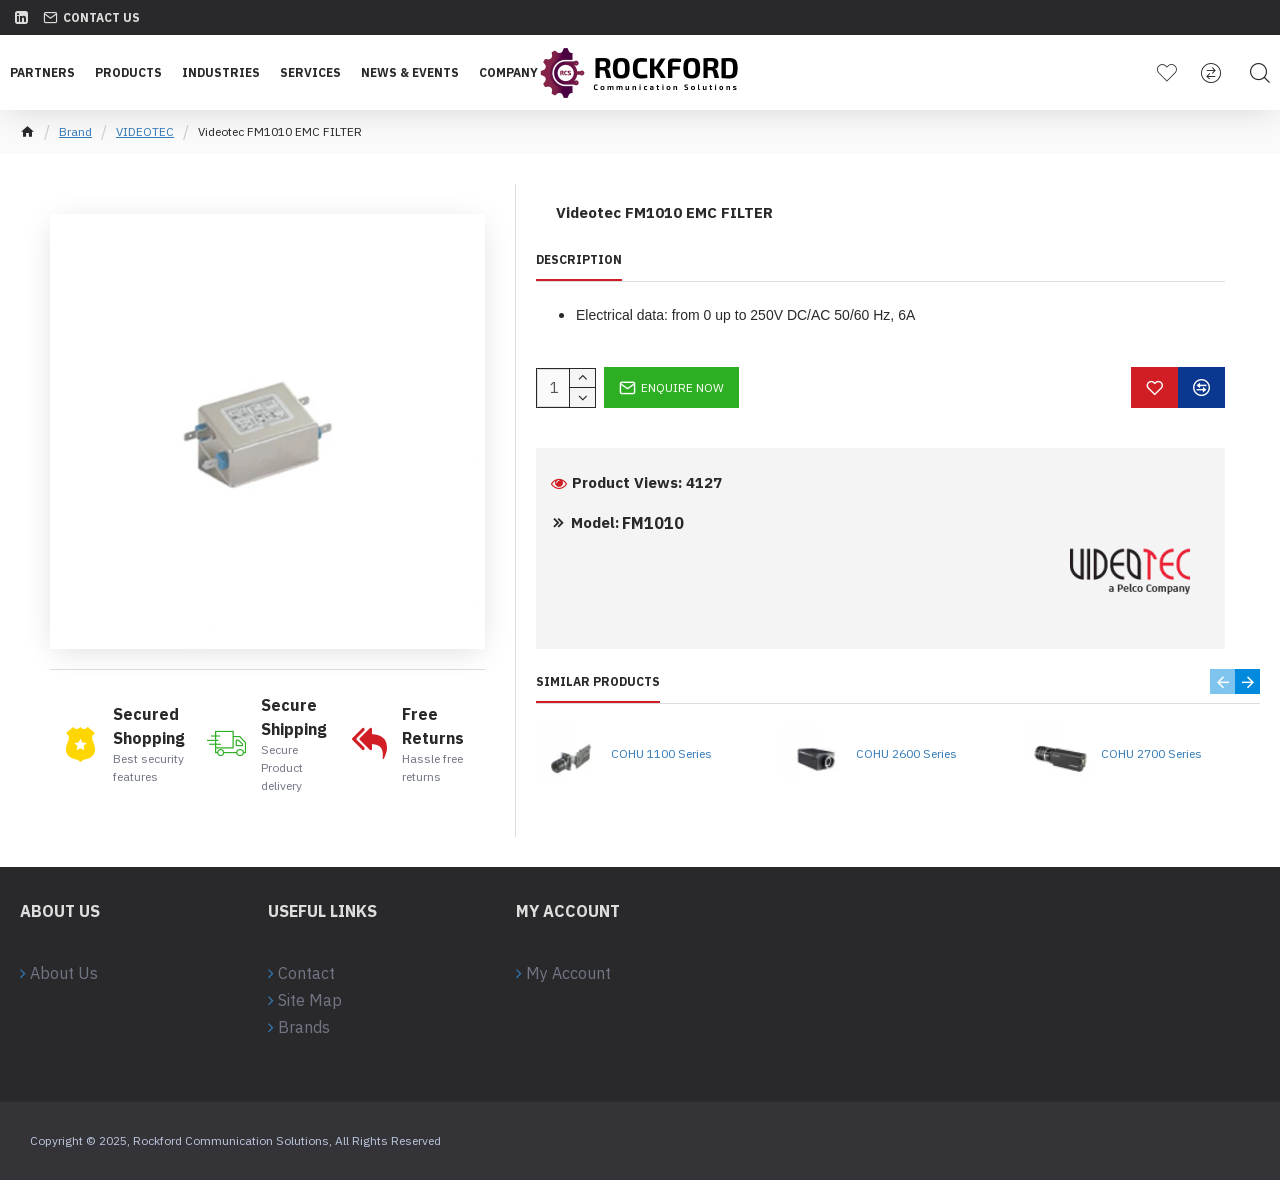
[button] (1222, 681)
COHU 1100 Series (661, 753)
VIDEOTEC (145, 131)
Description (579, 259)
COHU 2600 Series (906, 753)
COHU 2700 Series (1151, 753)
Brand (75, 131)
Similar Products (598, 681)
